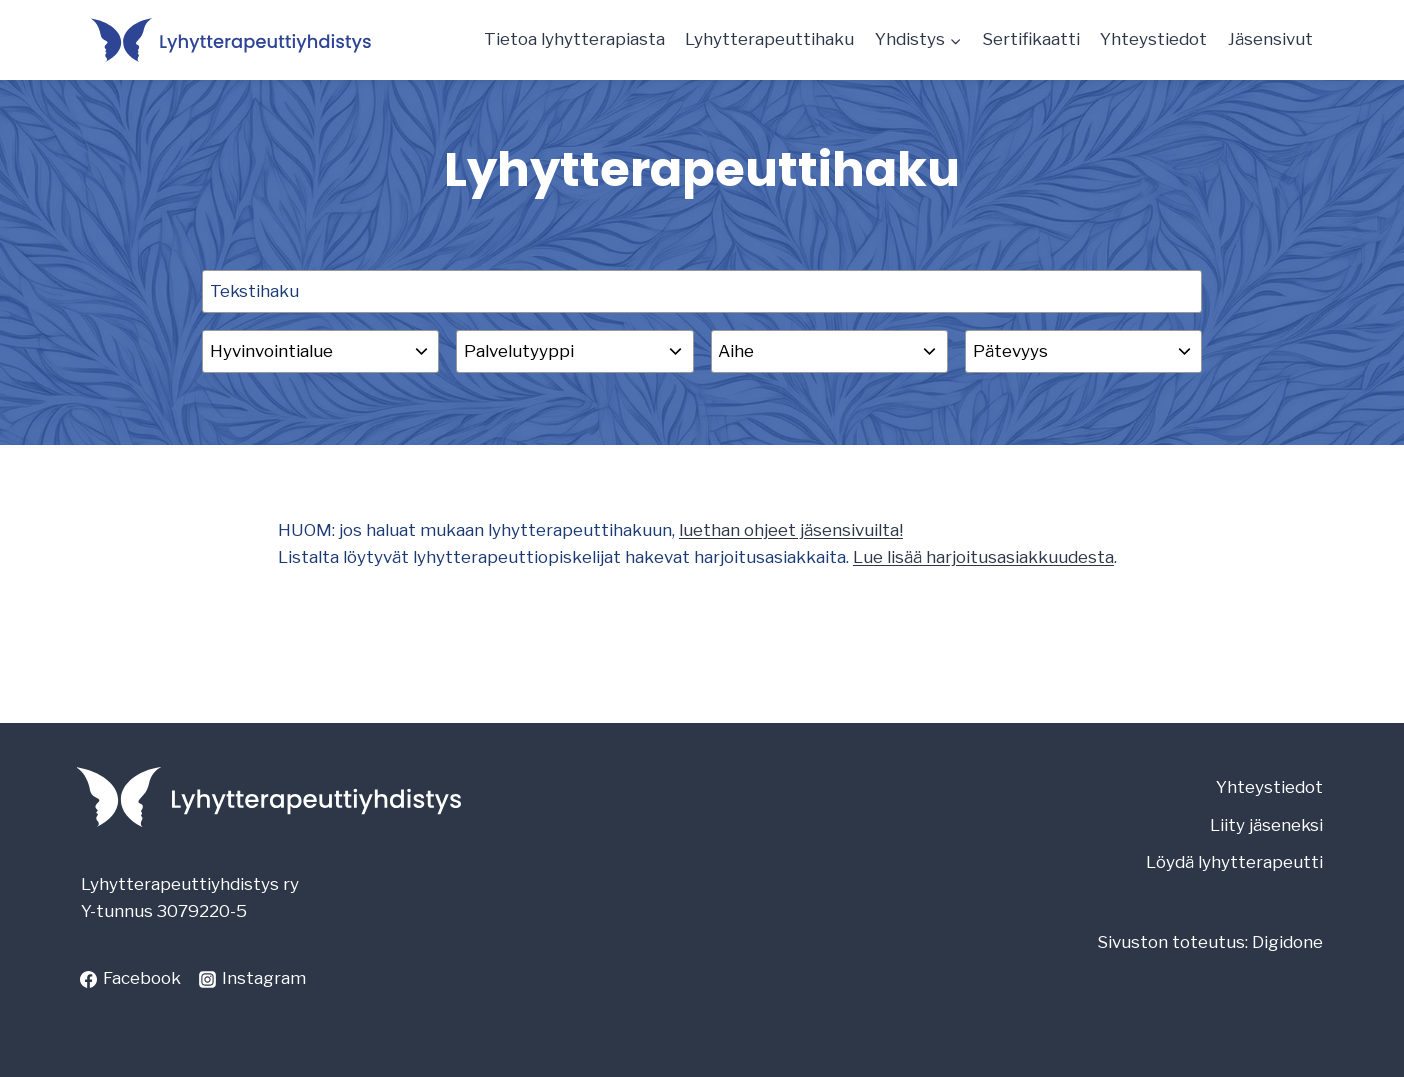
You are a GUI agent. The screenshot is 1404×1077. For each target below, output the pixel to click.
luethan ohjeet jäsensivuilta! (791, 530)
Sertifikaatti (1031, 39)
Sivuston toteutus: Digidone (1210, 942)
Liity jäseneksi (1266, 825)
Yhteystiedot (1153, 39)
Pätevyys (1010, 351)
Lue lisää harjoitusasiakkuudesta (983, 557)
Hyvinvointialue (271, 351)
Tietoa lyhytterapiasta (574, 39)
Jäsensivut (1270, 39)
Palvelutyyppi (519, 351)
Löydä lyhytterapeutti (1234, 862)
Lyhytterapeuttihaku (769, 39)
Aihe (736, 351)
